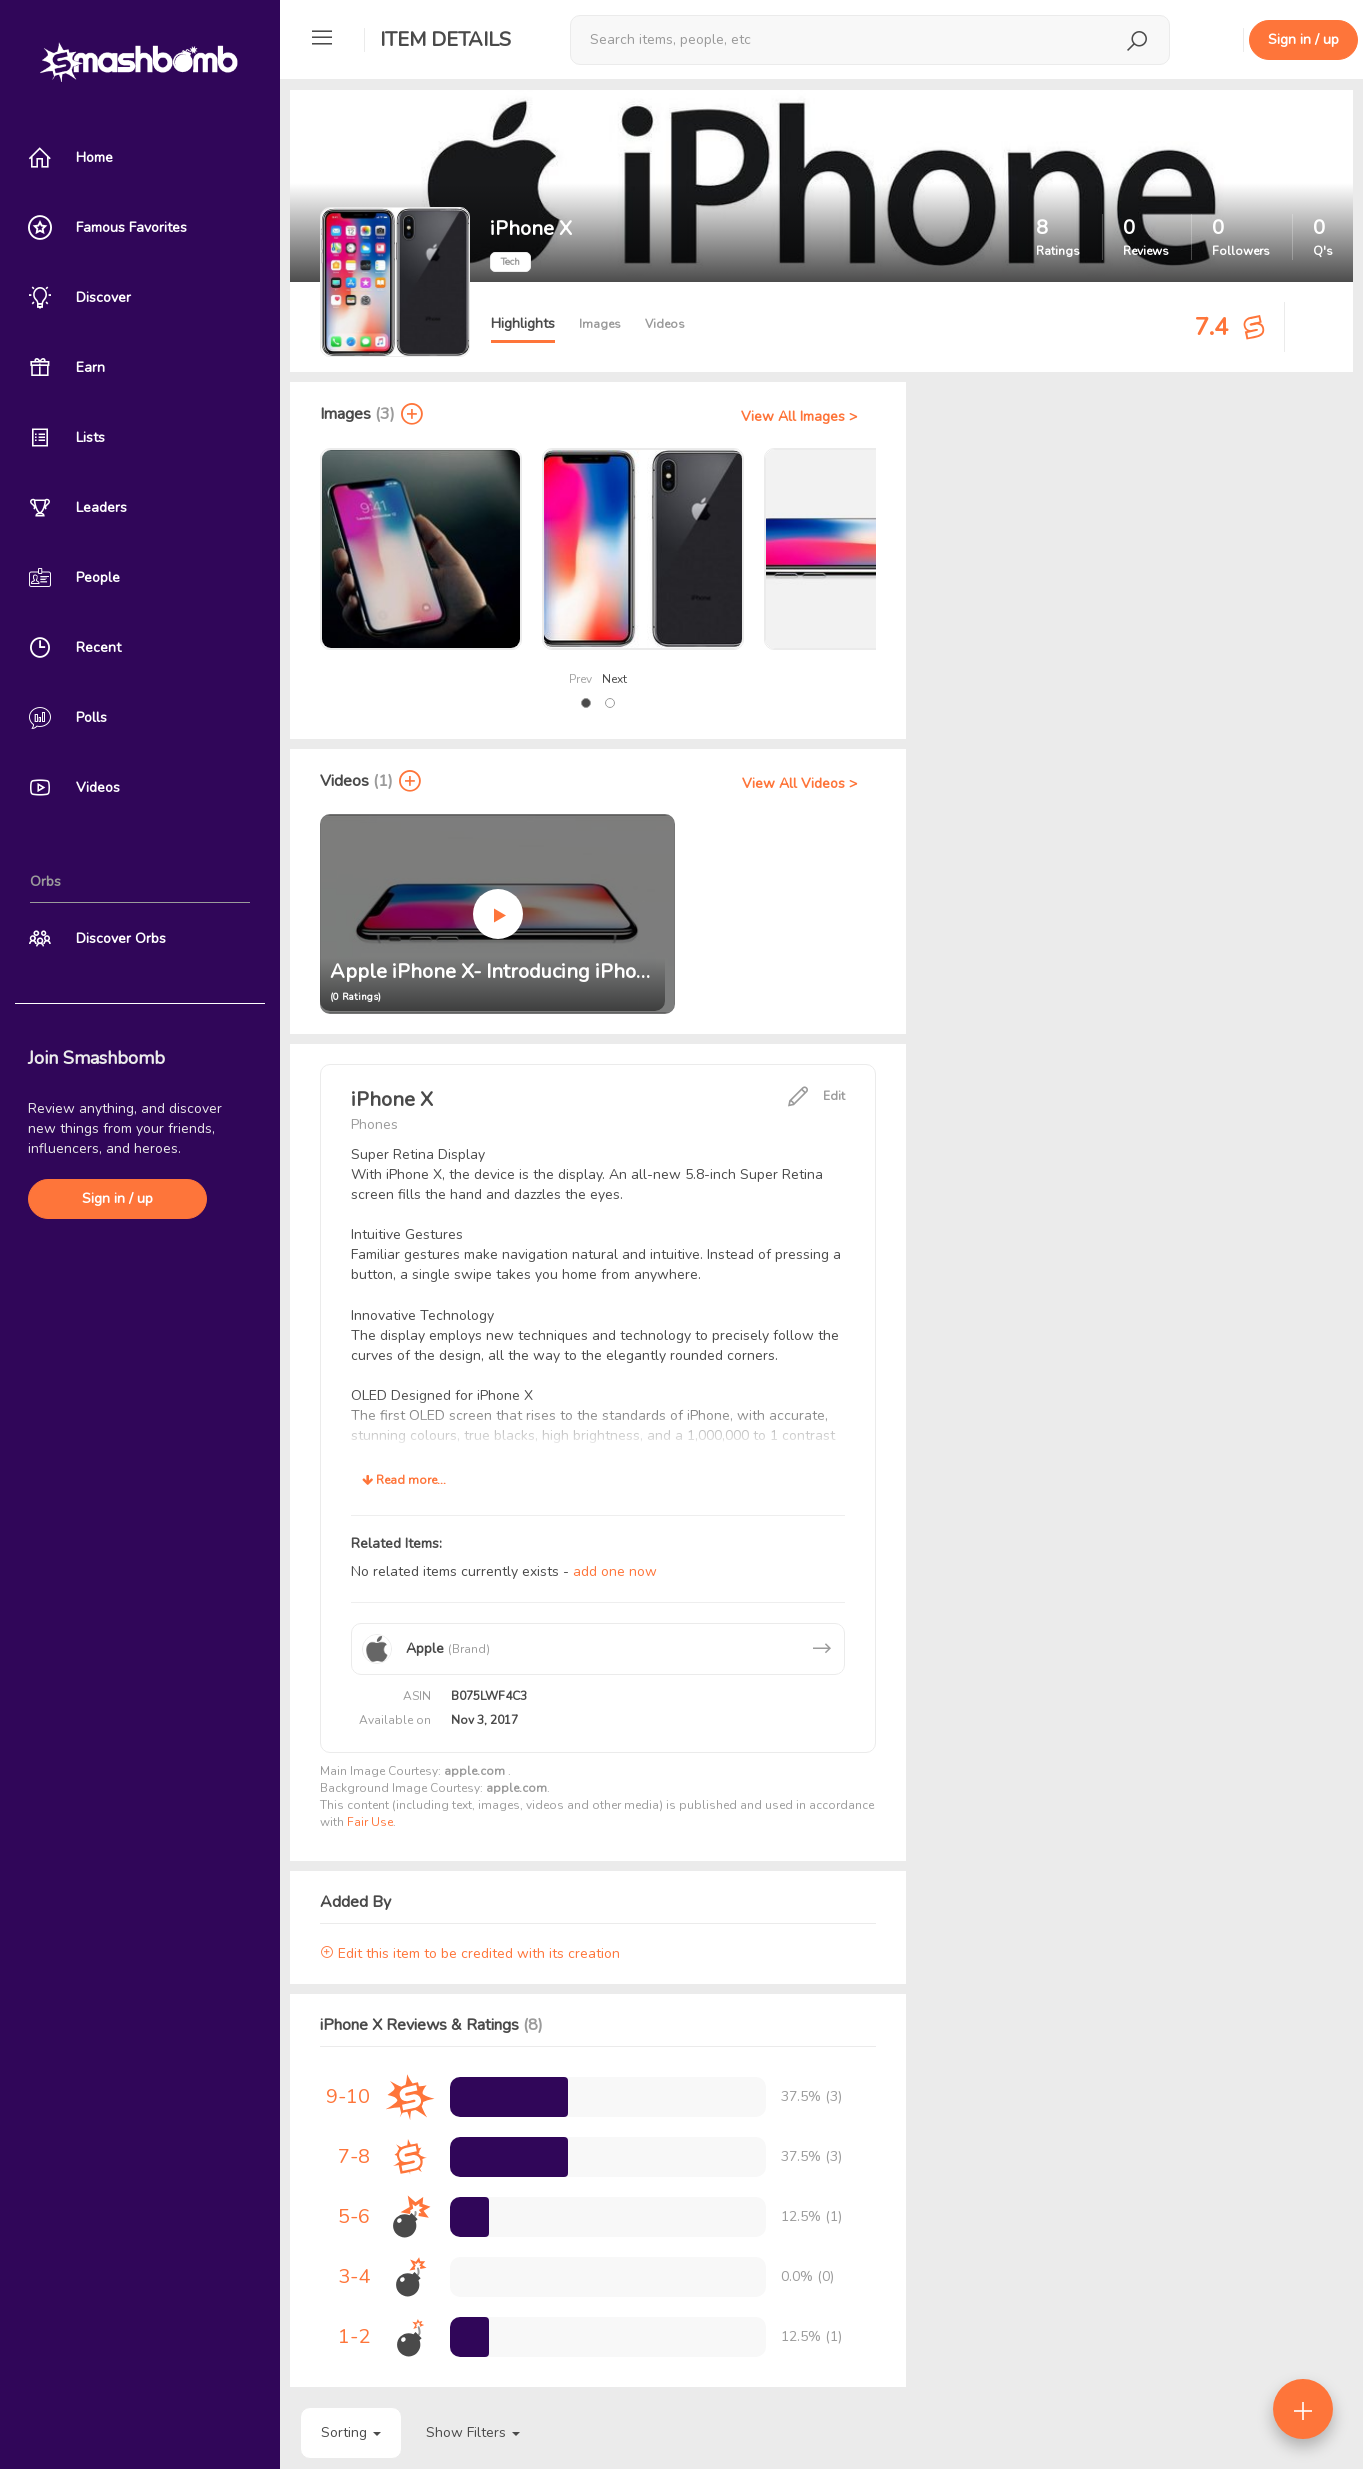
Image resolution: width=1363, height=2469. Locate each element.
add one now (615, 1571)
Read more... (404, 1480)
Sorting (351, 2432)
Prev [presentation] (580, 679)
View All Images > (799, 416)
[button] (586, 703)
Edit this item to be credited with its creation (470, 1953)
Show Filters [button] (473, 2432)
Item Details (445, 39)
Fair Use (370, 1822)
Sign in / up (117, 1198)
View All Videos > (799, 783)
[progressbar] (509, 2097)
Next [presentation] (614, 679)
